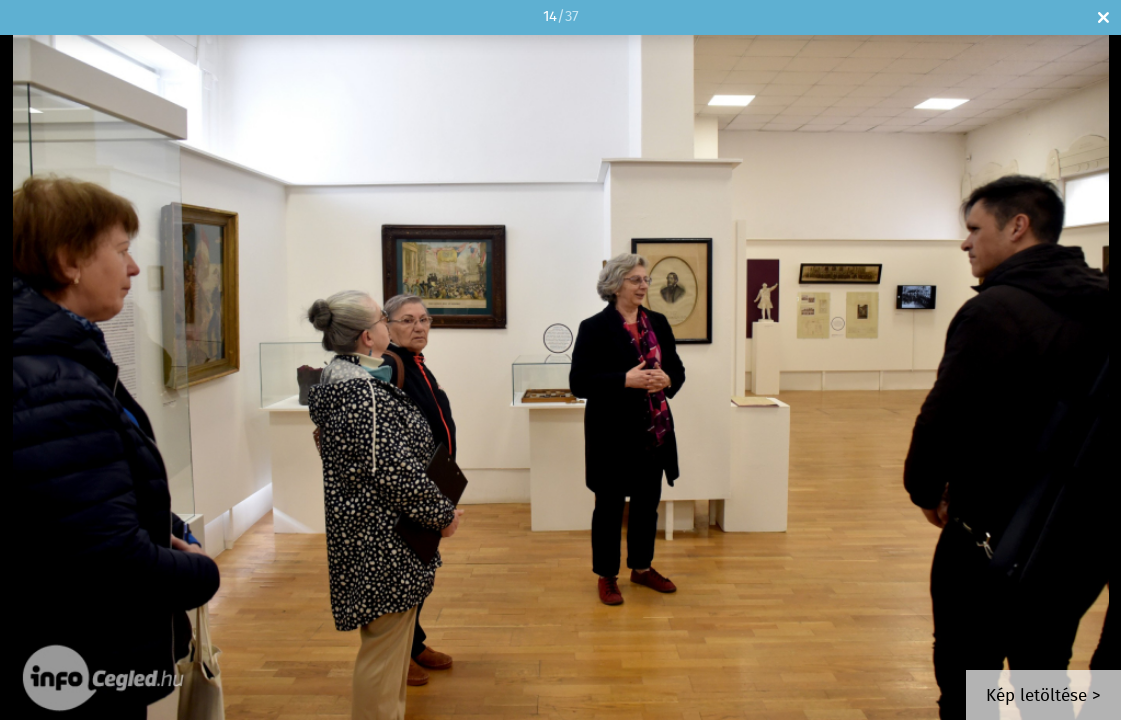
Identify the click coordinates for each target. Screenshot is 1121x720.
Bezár (1103, 17)
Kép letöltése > (1043, 696)
